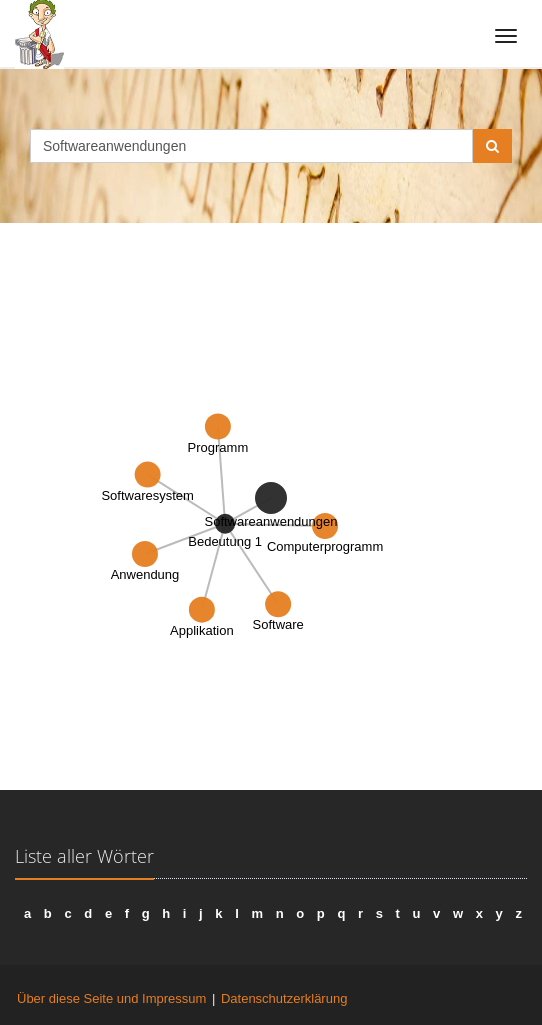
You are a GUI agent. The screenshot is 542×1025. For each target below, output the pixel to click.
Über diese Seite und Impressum (111, 998)
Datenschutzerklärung (284, 998)
